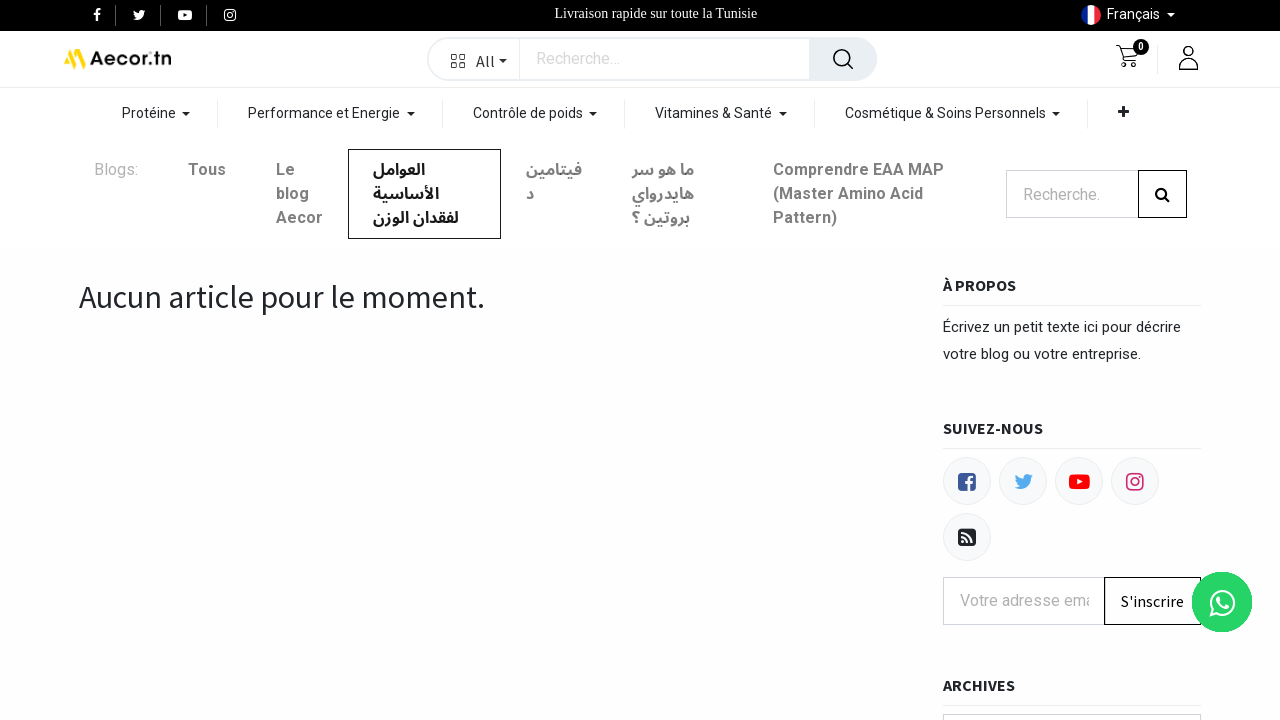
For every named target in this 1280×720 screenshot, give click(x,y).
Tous (207, 169)
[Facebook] (967, 481)
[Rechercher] (843, 59)
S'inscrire (1152, 601)
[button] (474, 59)
